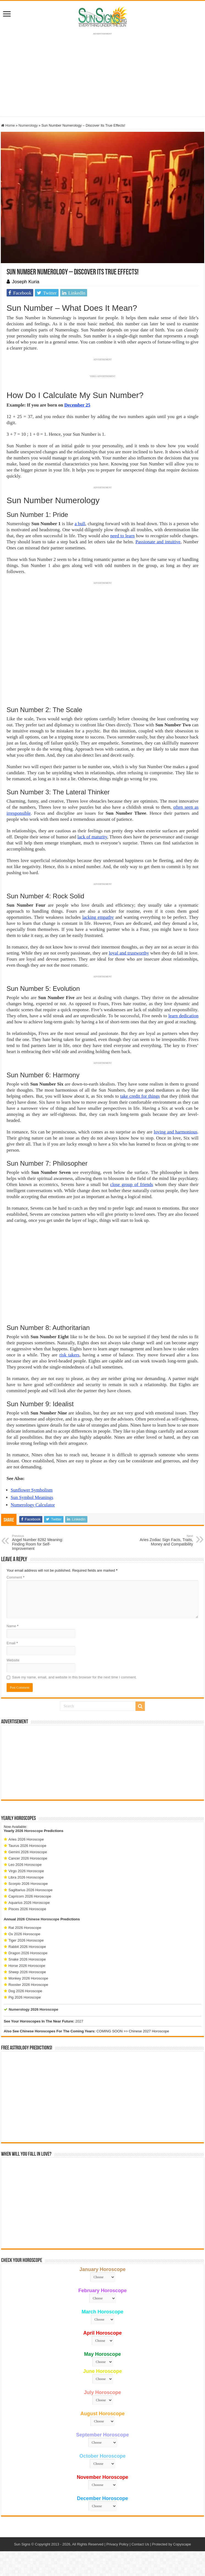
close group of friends (131, 1184)
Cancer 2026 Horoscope (28, 1858)
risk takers (69, 1354)
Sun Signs (22, 2544)
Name (12, 1626)
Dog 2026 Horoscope (25, 1991)
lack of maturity (92, 836)
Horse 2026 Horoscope (27, 1966)
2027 (79, 2021)
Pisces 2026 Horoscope (27, 1909)
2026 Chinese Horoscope (38, 1919)
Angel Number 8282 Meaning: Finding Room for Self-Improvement (40, 1542)
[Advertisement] (102, 1762)
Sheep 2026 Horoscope (27, 1972)
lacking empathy (97, 917)
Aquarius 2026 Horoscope (29, 1903)
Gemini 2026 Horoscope (28, 1852)
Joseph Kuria (25, 281)
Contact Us (140, 2544)
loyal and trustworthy (129, 953)
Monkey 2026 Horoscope (28, 1978)
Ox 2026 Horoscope (24, 1934)
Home (8, 125)
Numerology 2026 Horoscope (33, 2009)
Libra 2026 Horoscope (26, 1877)
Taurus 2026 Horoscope (27, 1846)
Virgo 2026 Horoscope (26, 1871)
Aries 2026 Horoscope (26, 1839)
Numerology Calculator (33, 1505)
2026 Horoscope (29, 1831)
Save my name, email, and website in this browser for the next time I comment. (74, 1677)
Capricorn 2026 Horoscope (30, 1896)
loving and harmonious (175, 1132)
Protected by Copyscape (171, 2544)
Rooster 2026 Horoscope (28, 1985)
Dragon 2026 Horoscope (28, 1953)
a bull (79, 523)
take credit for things (140, 1096)
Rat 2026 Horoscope (25, 1928)
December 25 (77, 405)
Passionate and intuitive (158, 541)
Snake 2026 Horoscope (27, 1959)
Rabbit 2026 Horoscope (27, 1947)
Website (13, 1660)
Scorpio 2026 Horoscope (28, 1884)
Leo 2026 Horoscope (25, 1865)
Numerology (28, 125)
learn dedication (183, 1015)
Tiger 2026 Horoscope (26, 1940)
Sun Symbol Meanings (32, 1497)
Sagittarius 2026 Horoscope (30, 1890)
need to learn (122, 535)
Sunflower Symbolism (32, 1490)
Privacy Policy (117, 2544)
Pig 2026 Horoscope (25, 1997)
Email (12, 1643)
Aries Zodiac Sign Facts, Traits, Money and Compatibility (165, 1540)
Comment (15, 1577)
